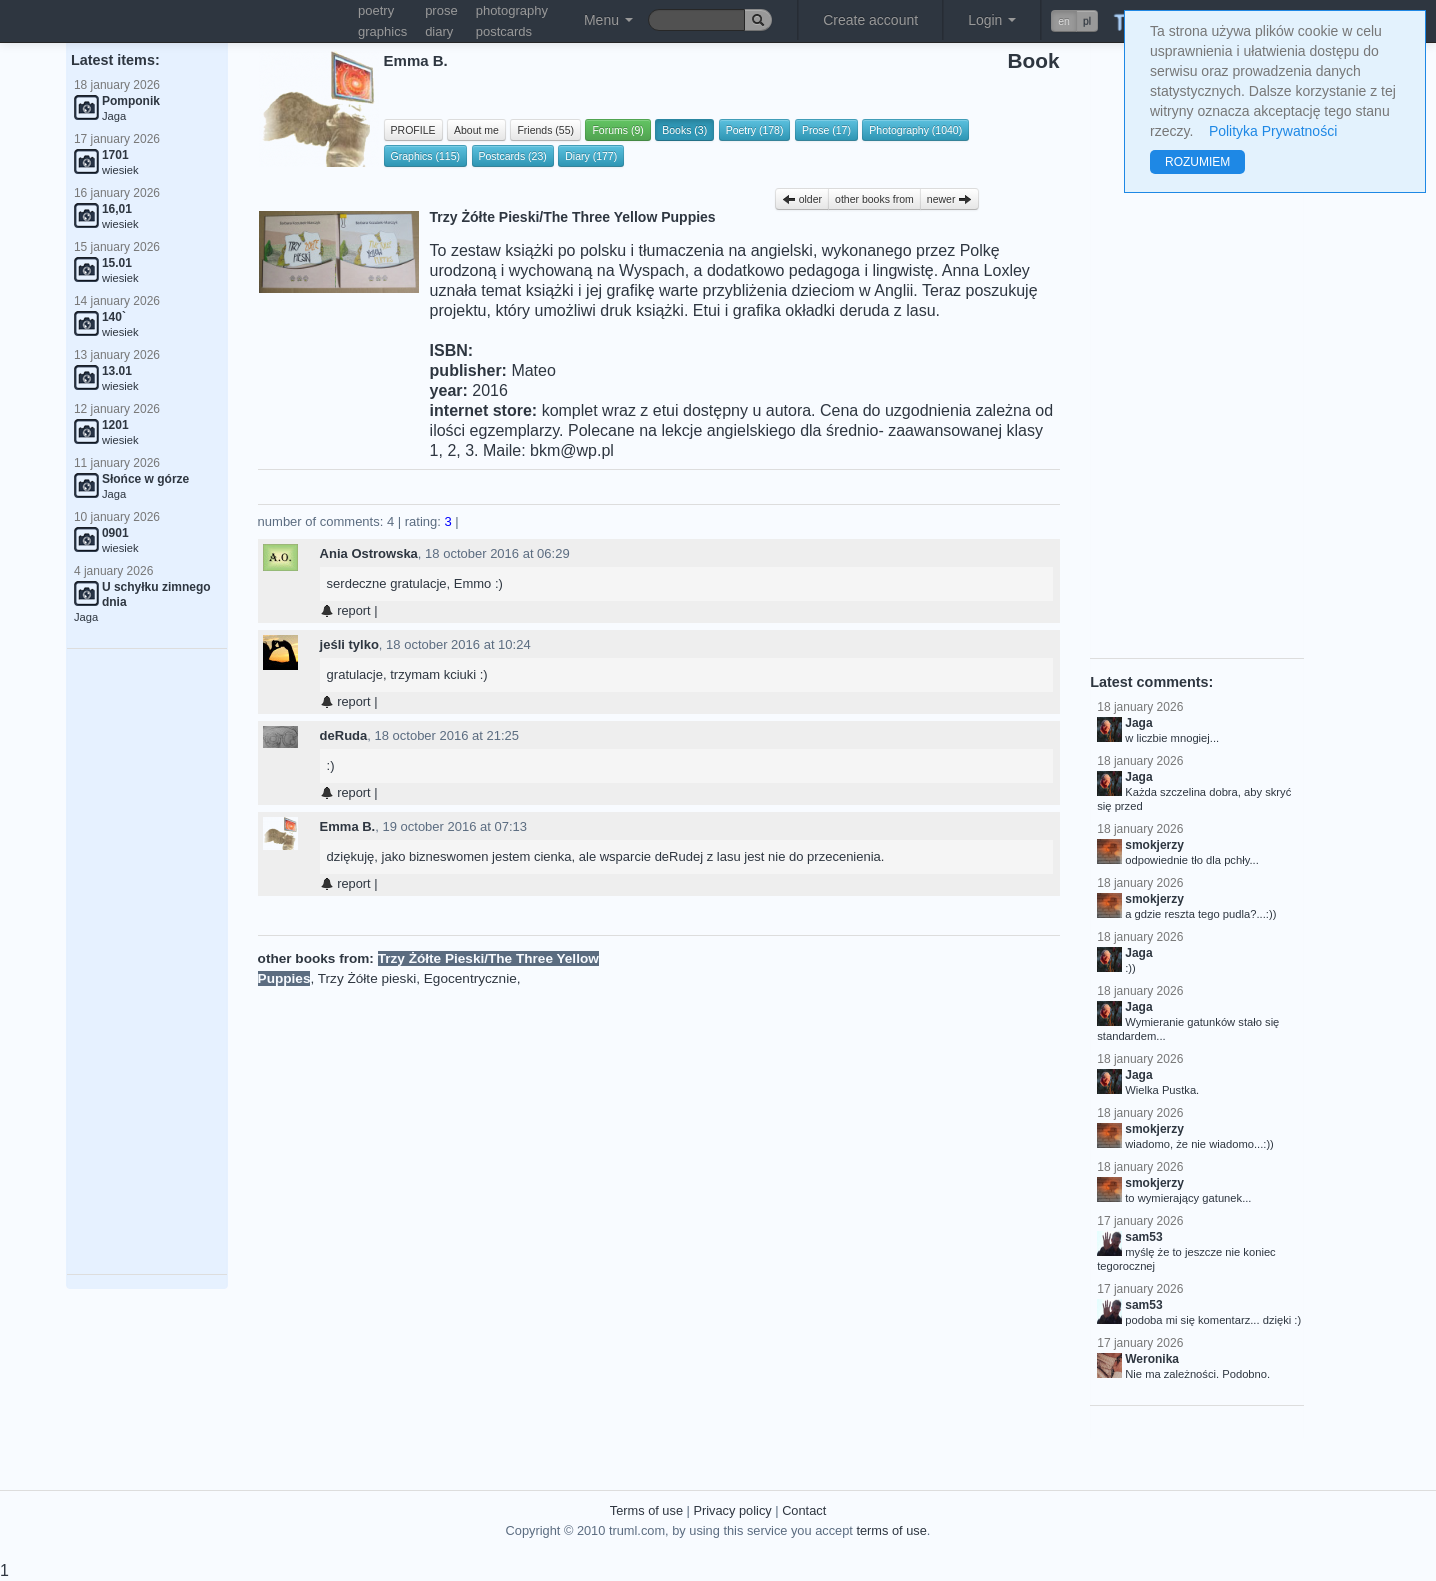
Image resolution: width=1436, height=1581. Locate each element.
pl (1087, 21)
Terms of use (646, 1510)
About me (476, 130)
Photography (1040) (915, 130)
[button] (1074, 21)
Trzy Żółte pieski (367, 978)
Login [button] (992, 20)
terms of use (891, 1530)
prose (441, 10)
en (1064, 21)
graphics (382, 31)
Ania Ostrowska (369, 553)
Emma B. (348, 826)
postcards (504, 31)
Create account (870, 20)
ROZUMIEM (1197, 162)
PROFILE (413, 130)
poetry (376, 10)
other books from (874, 199)
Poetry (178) (755, 130)
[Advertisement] (147, 962)
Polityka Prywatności (1273, 131)
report (345, 610)
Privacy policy (732, 1510)
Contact (804, 1510)
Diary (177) (591, 156)
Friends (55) (545, 130)
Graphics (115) (425, 156)
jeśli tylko (349, 644)
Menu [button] (608, 20)
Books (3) (684, 130)
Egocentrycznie (470, 978)
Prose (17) (826, 130)
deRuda (344, 735)
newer (950, 199)
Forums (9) (617, 130)
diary (439, 31)
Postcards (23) (513, 156)
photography (512, 10)
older (802, 199)
